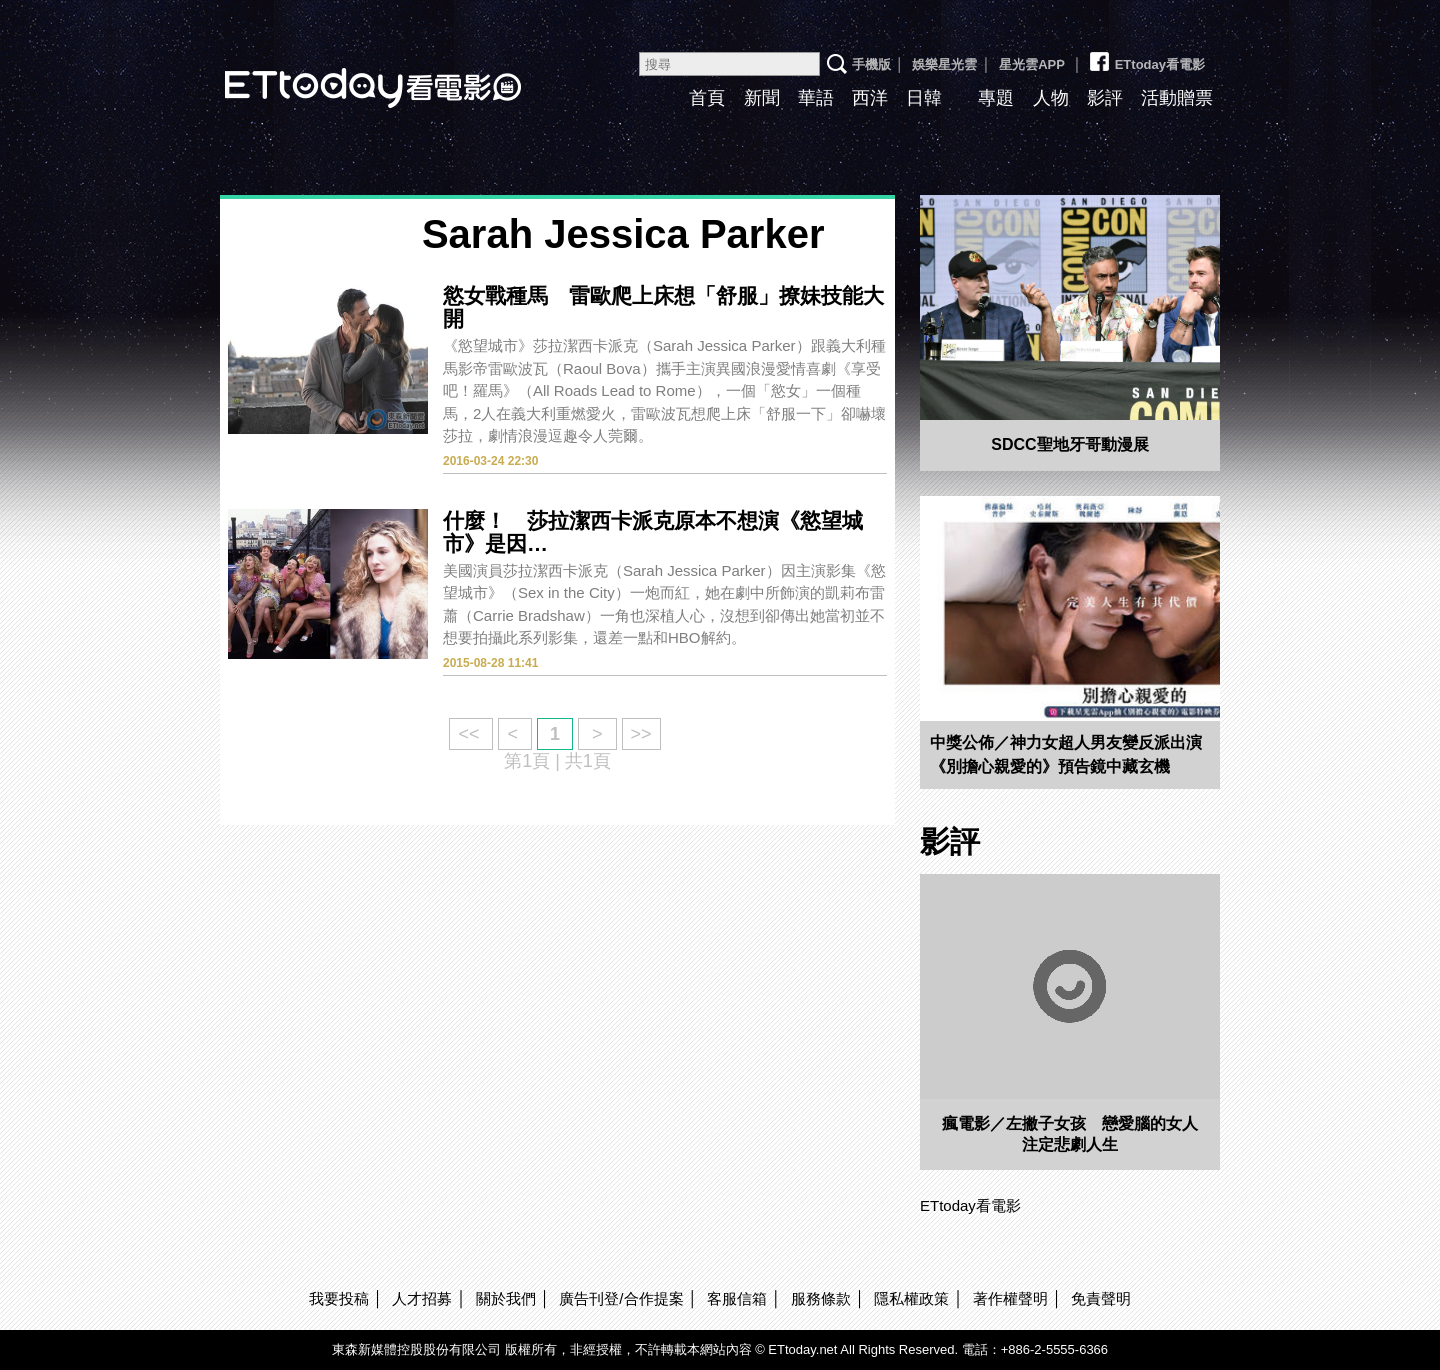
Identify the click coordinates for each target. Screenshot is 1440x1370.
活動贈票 (1177, 98)
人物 (1051, 98)
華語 (816, 98)
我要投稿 (339, 1298)
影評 (1105, 98)
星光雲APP (1032, 64)
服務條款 (821, 1298)
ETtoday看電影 (345, 72)
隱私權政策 (911, 1298)
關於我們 (506, 1298)
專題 (996, 98)
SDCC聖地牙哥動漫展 (1069, 444)
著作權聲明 (1010, 1298)
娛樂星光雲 (944, 64)
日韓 (924, 98)
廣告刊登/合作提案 (621, 1298)
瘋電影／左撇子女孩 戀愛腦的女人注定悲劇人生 (1070, 1134)
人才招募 (422, 1298)
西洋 (870, 98)
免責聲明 (1101, 1298)
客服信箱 (737, 1298)
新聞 (762, 98)
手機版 (871, 64)
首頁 (707, 98)
